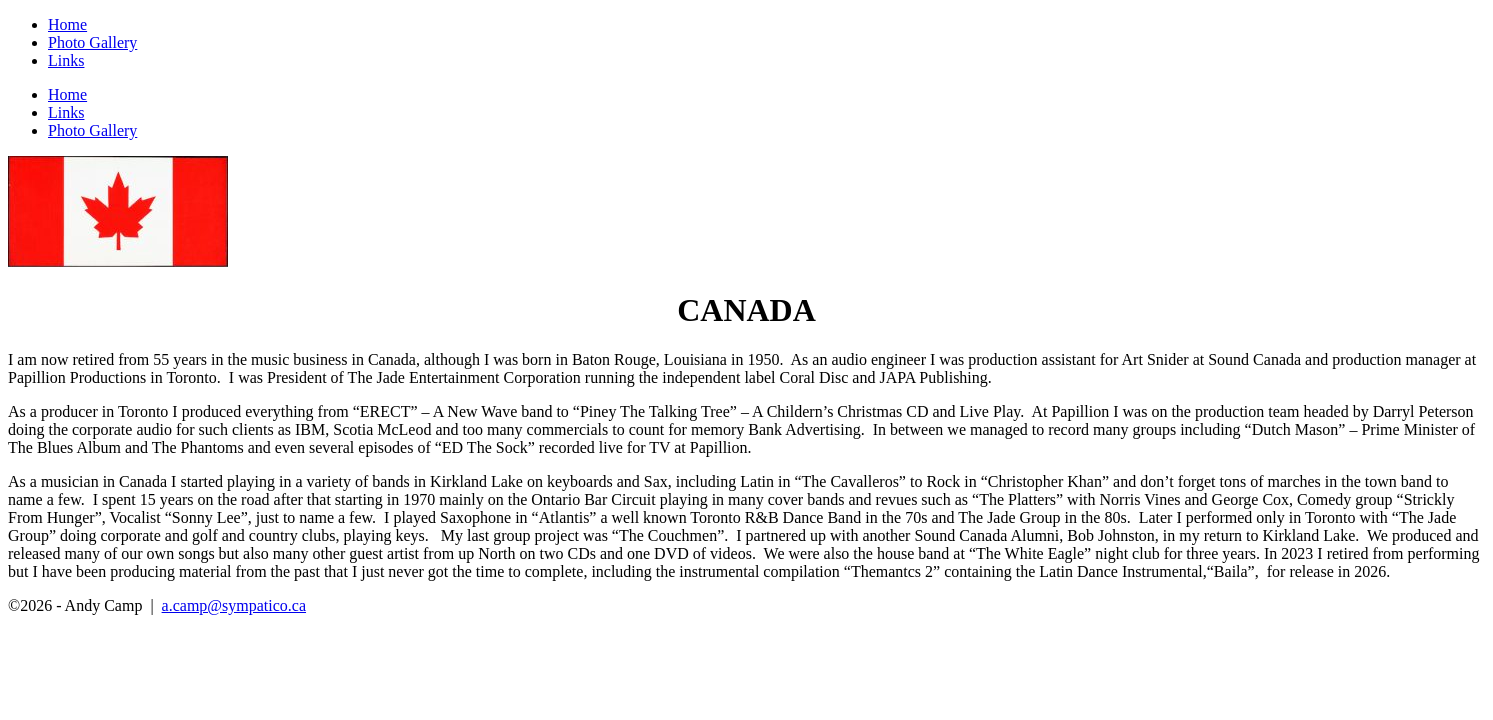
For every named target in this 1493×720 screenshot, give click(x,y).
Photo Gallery (92, 42)
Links (66, 60)
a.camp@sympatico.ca (234, 605)
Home (67, 24)
